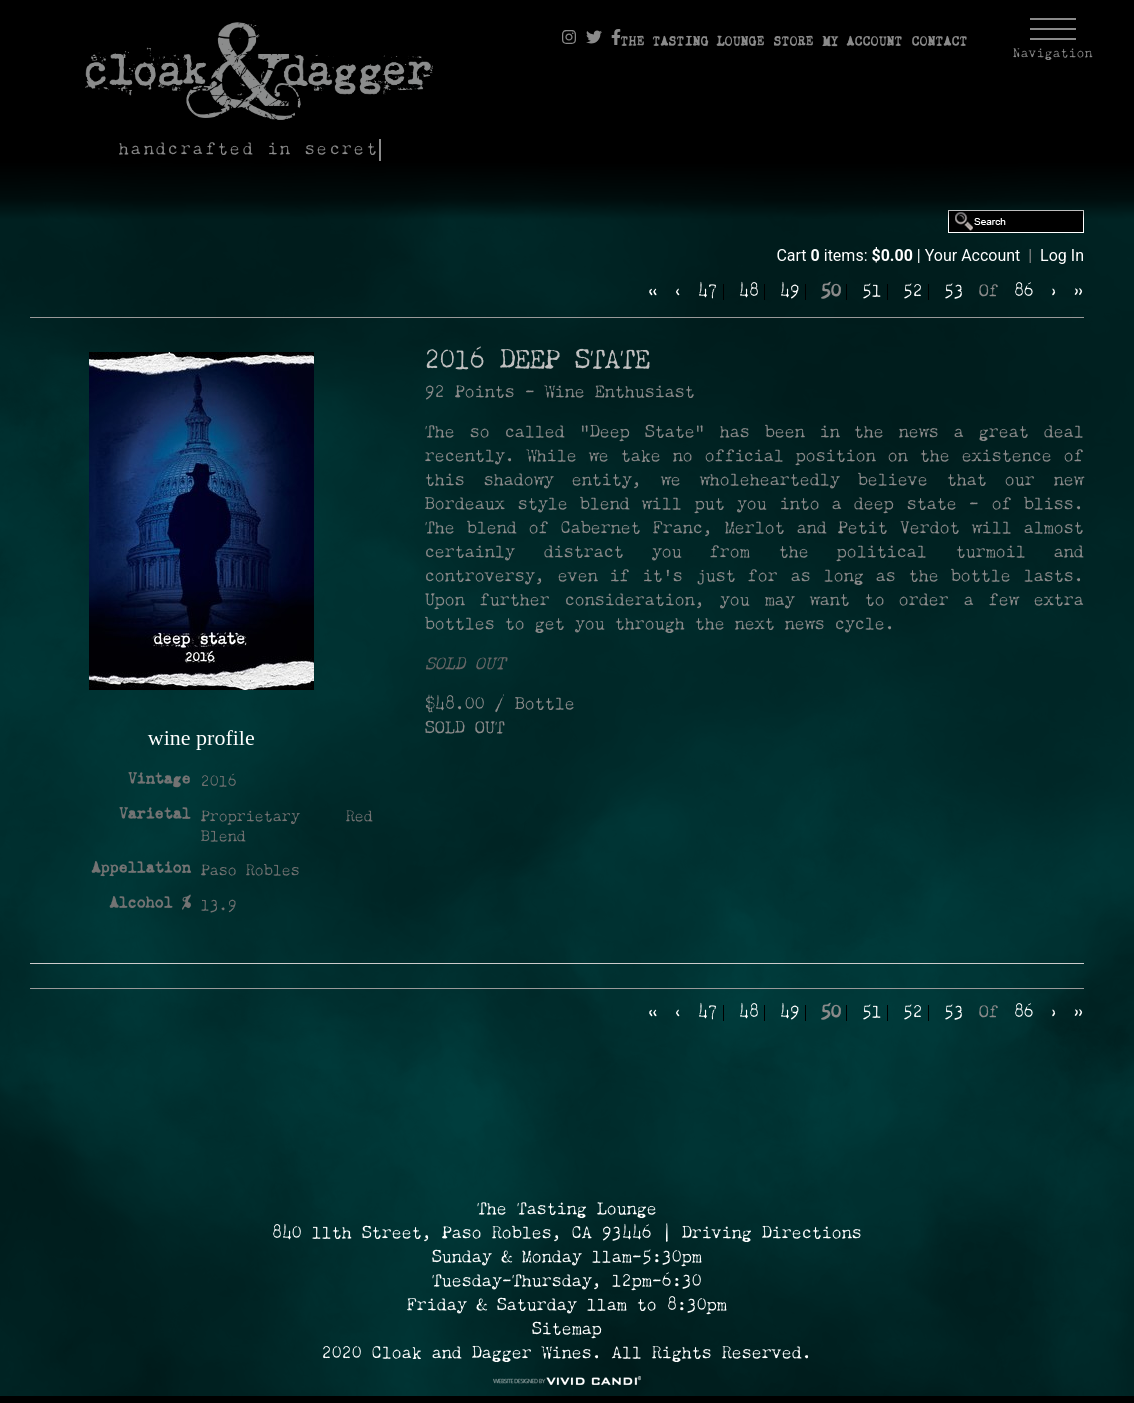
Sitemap (567, 1330)
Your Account (973, 255)
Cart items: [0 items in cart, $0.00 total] (846, 255)
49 (790, 292)
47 (708, 292)
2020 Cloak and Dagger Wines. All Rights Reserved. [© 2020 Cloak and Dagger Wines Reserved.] (567, 1354)
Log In (1062, 255)
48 (749, 292)
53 (954, 292)
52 (913, 292)
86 (1024, 292)
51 (872, 292)
